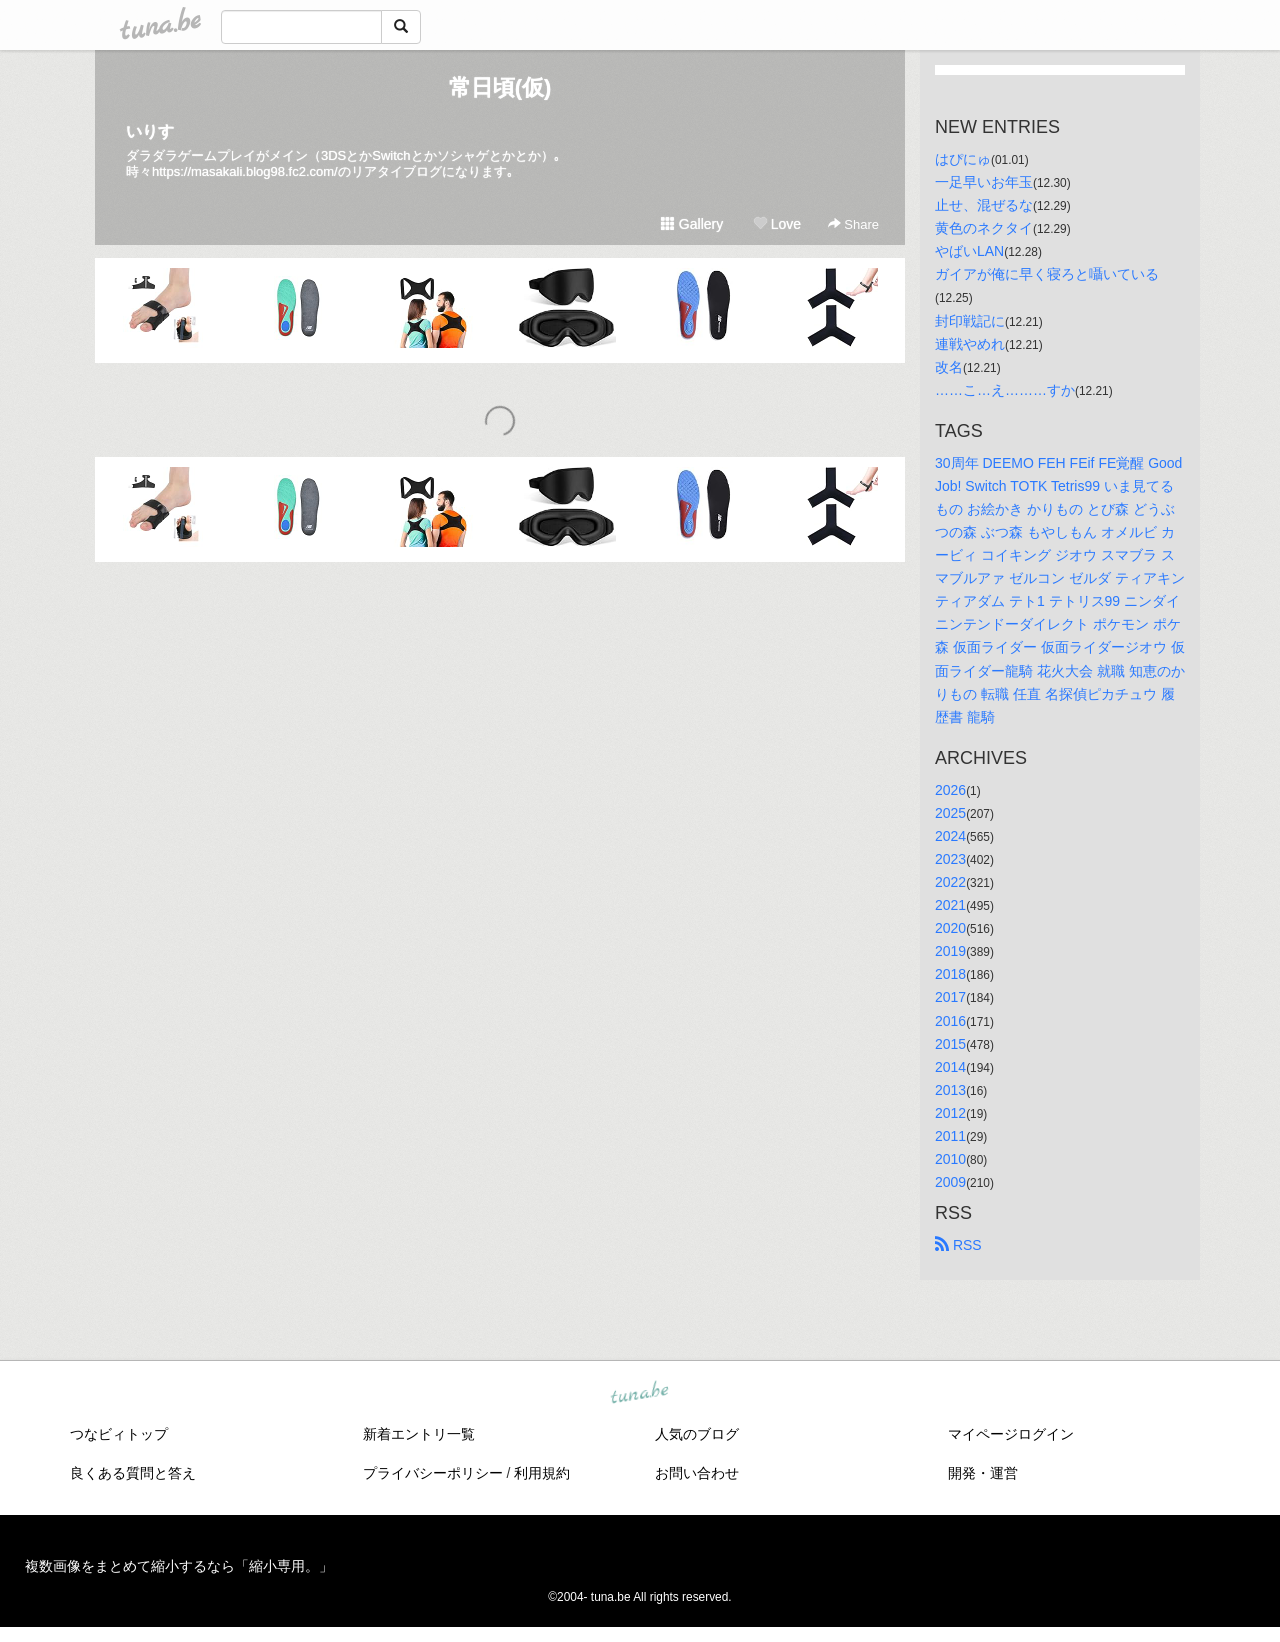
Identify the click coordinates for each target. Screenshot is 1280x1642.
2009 (950, 1182)
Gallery (692, 224)
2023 (950, 859)
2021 (950, 905)
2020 (950, 928)
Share (853, 224)
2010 (950, 1159)
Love (777, 224)
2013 (950, 1090)
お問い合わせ (697, 1473)
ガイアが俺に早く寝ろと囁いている (1047, 274)
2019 (950, 951)
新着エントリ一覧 (419, 1434)
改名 (949, 367)
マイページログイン (1011, 1434)
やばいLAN (969, 251)
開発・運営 (983, 1473)
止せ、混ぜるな (984, 205)
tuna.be (639, 1394)
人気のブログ (697, 1434)
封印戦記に (970, 321)
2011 (950, 1136)
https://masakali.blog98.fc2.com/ (245, 171)
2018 (950, 974)
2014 (950, 1067)
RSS (958, 1245)
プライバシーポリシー (433, 1473)
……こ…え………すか (1005, 390)
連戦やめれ (970, 344)
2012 (950, 1113)
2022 (950, 882)
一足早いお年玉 (984, 182)
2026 (950, 790)
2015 (950, 1044)
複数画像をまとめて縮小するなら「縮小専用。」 (179, 1566)
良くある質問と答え (133, 1473)
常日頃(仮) (500, 87)
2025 (950, 813)
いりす (150, 131)
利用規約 (542, 1473)
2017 (950, 997)
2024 (950, 836)
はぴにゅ (963, 159)
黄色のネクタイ (984, 228)
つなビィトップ (119, 1434)
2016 (950, 1021)
